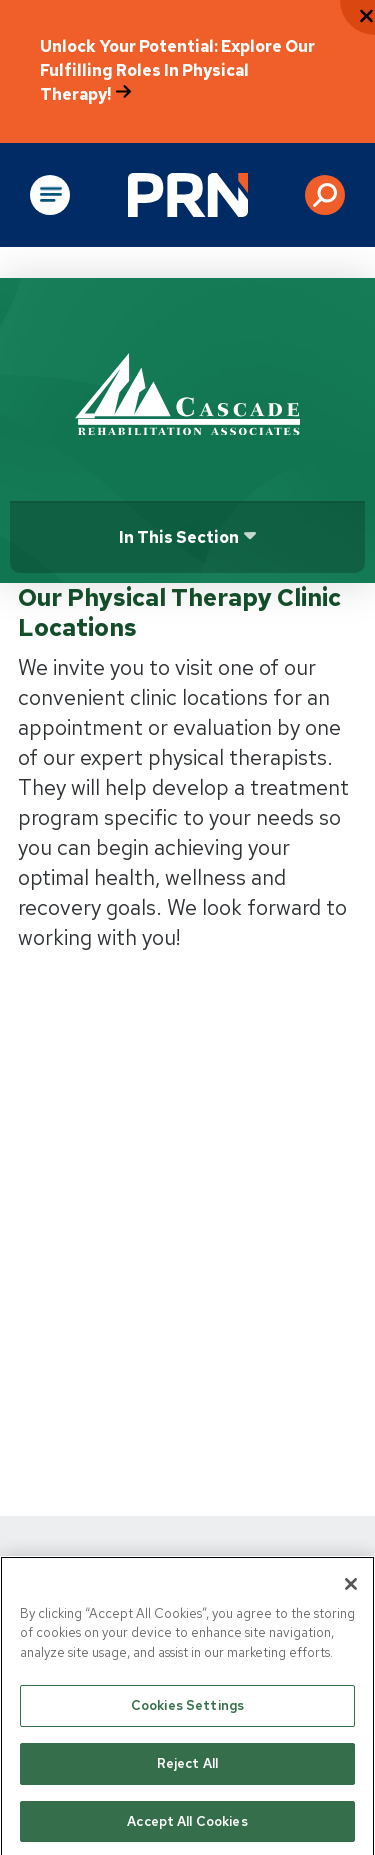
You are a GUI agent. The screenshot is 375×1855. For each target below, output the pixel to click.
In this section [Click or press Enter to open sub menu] (179, 537)
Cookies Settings (187, 1710)
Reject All (187, 1768)
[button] (325, 195)
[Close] (351, 1589)
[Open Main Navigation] (50, 195)
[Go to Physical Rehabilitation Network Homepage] (188, 195)
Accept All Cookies (187, 1826)
